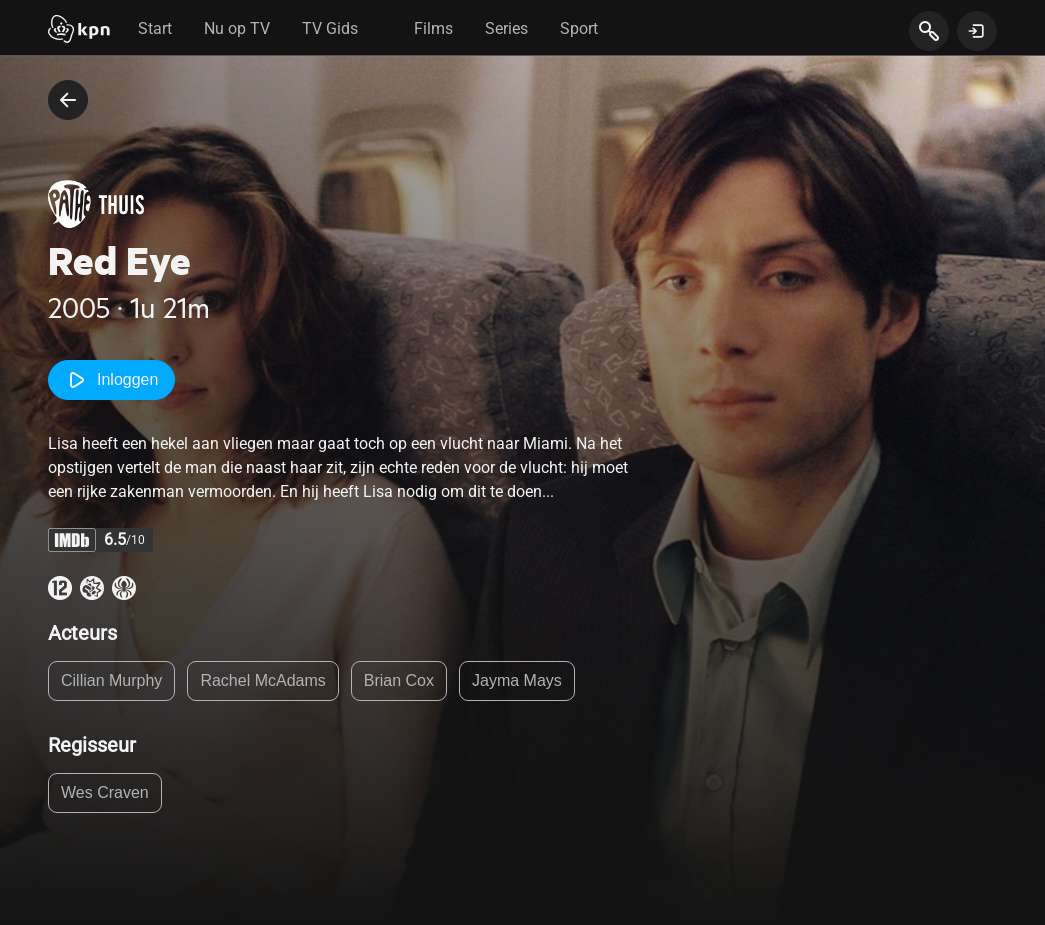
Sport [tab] (579, 28)
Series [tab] (506, 28)
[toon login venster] (977, 31)
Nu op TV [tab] (237, 28)
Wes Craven (105, 792)
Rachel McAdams (262, 680)
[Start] (79, 31)
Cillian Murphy (111, 680)
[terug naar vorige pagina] (68, 100)
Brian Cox (399, 680)
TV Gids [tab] (330, 28)
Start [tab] (155, 28)
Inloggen (111, 380)
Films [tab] (433, 28)
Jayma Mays (517, 680)
